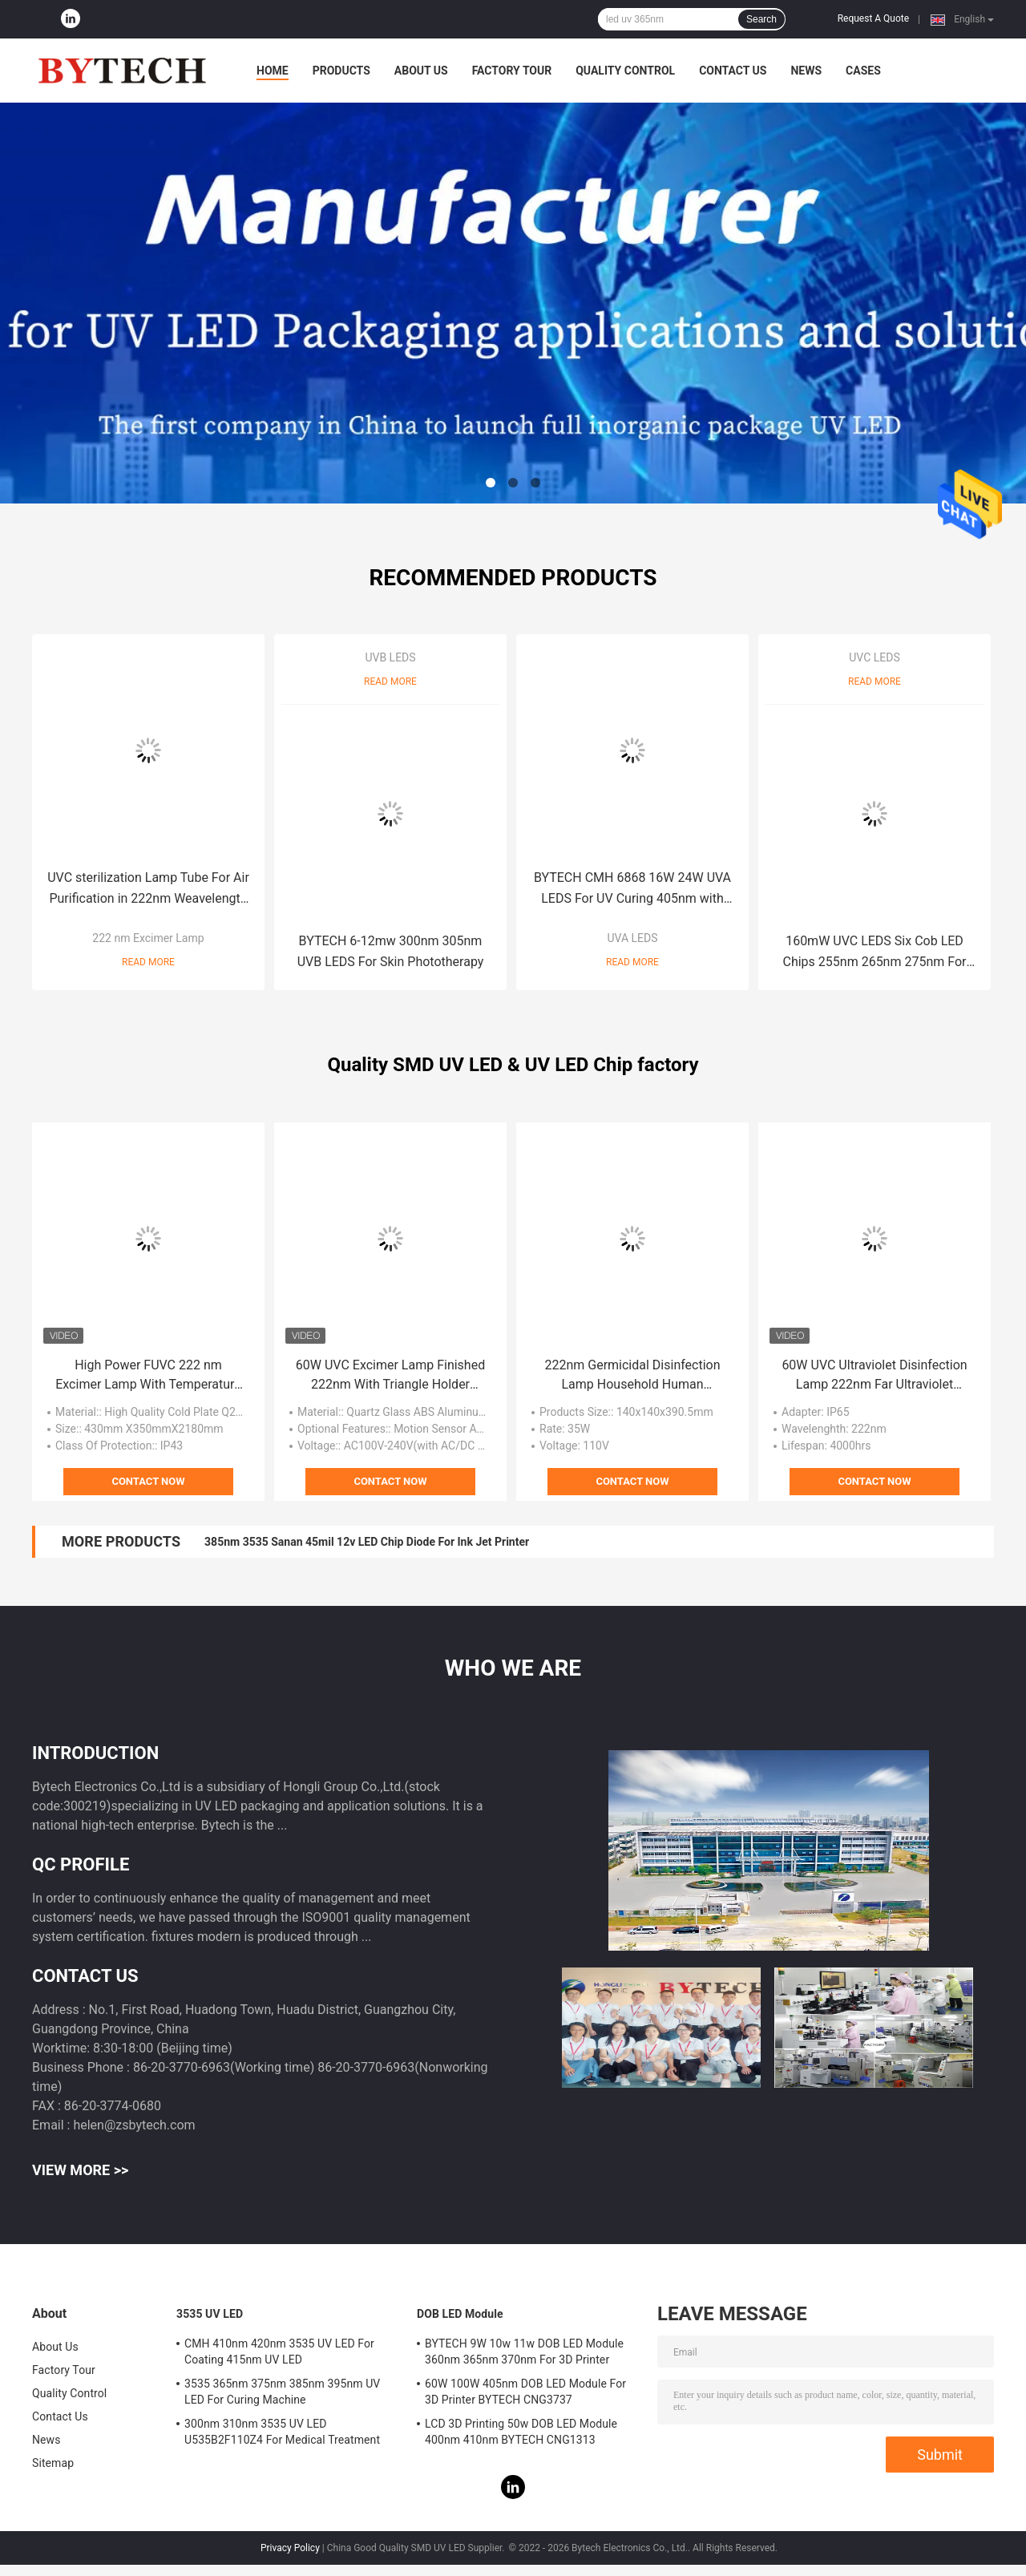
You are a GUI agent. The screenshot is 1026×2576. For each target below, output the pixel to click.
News (806, 70)
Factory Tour (512, 70)
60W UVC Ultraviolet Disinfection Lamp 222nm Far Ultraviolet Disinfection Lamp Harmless (874, 1375)
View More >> (80, 2169)
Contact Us (732, 70)
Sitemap (53, 2463)
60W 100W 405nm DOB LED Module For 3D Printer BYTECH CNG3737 (525, 2391)
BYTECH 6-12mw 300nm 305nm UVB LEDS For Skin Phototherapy (390, 951)
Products (341, 70)
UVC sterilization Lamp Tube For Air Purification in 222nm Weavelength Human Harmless (148, 889)
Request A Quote (873, 18)
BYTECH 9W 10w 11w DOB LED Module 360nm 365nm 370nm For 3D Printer (524, 2351)
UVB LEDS (390, 657)
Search (761, 19)
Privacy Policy (290, 2548)
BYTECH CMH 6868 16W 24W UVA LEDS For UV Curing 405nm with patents (632, 889)
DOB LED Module (460, 2313)
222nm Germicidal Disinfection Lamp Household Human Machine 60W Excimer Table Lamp (632, 1375)
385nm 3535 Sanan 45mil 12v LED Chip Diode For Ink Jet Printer (366, 1541)
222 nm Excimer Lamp (148, 938)
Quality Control (625, 70)
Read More (148, 962)
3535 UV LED (209, 2313)
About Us (421, 70)
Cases (863, 70)
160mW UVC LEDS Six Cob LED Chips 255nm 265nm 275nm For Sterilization (875, 953)
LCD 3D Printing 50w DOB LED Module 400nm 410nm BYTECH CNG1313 (521, 2431)
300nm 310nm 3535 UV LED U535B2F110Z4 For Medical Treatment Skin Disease (282, 2434)
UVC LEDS (874, 657)
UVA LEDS (632, 938)
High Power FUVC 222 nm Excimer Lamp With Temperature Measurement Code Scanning (148, 1375)
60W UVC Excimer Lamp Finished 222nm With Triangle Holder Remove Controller (390, 1375)
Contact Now (147, 1481)
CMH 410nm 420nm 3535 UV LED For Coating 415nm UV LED (279, 2351)
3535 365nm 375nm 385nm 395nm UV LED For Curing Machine (282, 2391)
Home (272, 70)
